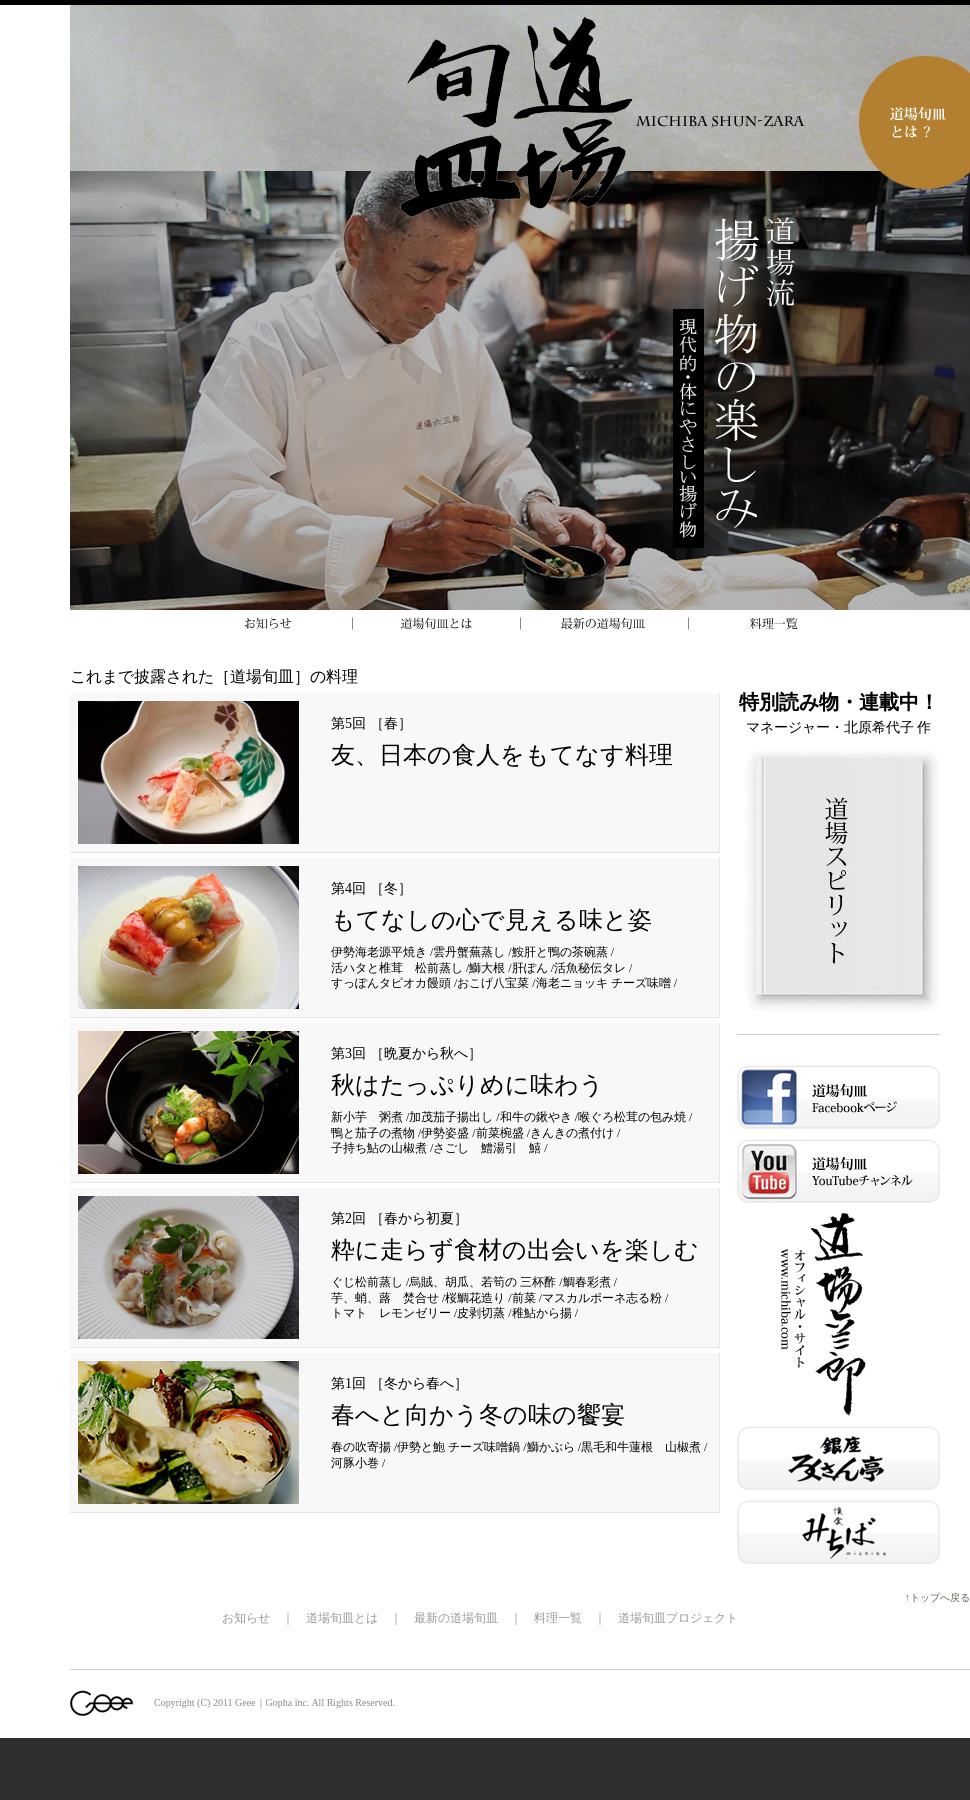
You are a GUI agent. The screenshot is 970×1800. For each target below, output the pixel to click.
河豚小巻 (355, 1463)
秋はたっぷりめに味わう (467, 1085)
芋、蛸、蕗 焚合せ (385, 1298)
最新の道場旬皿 (456, 1618)
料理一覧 (558, 1618)
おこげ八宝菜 (493, 983)
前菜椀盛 (500, 1133)
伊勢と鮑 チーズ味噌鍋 (458, 1447)
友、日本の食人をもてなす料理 (502, 755)
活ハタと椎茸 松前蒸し (397, 968)
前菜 (524, 1298)
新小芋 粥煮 (367, 1117)
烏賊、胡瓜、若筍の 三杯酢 (482, 1282)
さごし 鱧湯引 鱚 (487, 1148)
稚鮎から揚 (542, 1313)
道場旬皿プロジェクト (678, 1618)
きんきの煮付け (572, 1133)
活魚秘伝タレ (590, 968)
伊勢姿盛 (445, 1133)
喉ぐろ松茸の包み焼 (632, 1117)
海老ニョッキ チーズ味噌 (603, 983)
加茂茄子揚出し (451, 1117)
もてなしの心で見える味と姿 (491, 920)
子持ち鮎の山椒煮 (379, 1148)
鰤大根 (487, 968)
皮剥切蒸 (481, 1313)
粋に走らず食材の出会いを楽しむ (515, 1250)
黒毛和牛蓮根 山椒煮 (641, 1447)
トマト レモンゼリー (391, 1313)
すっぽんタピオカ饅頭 (391, 983)
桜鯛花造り (475, 1298)
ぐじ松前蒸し (367, 1282)
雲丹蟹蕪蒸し (469, 952)
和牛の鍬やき (536, 1117)
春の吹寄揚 (361, 1447)
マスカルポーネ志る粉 (602, 1298)
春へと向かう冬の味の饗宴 (478, 1415)
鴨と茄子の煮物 (373, 1133)
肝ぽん (530, 968)
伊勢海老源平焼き (379, 952)
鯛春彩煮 (587, 1282)
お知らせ (246, 1618)
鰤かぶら (551, 1447)
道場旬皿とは (342, 1618)
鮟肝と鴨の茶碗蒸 (560, 952)
